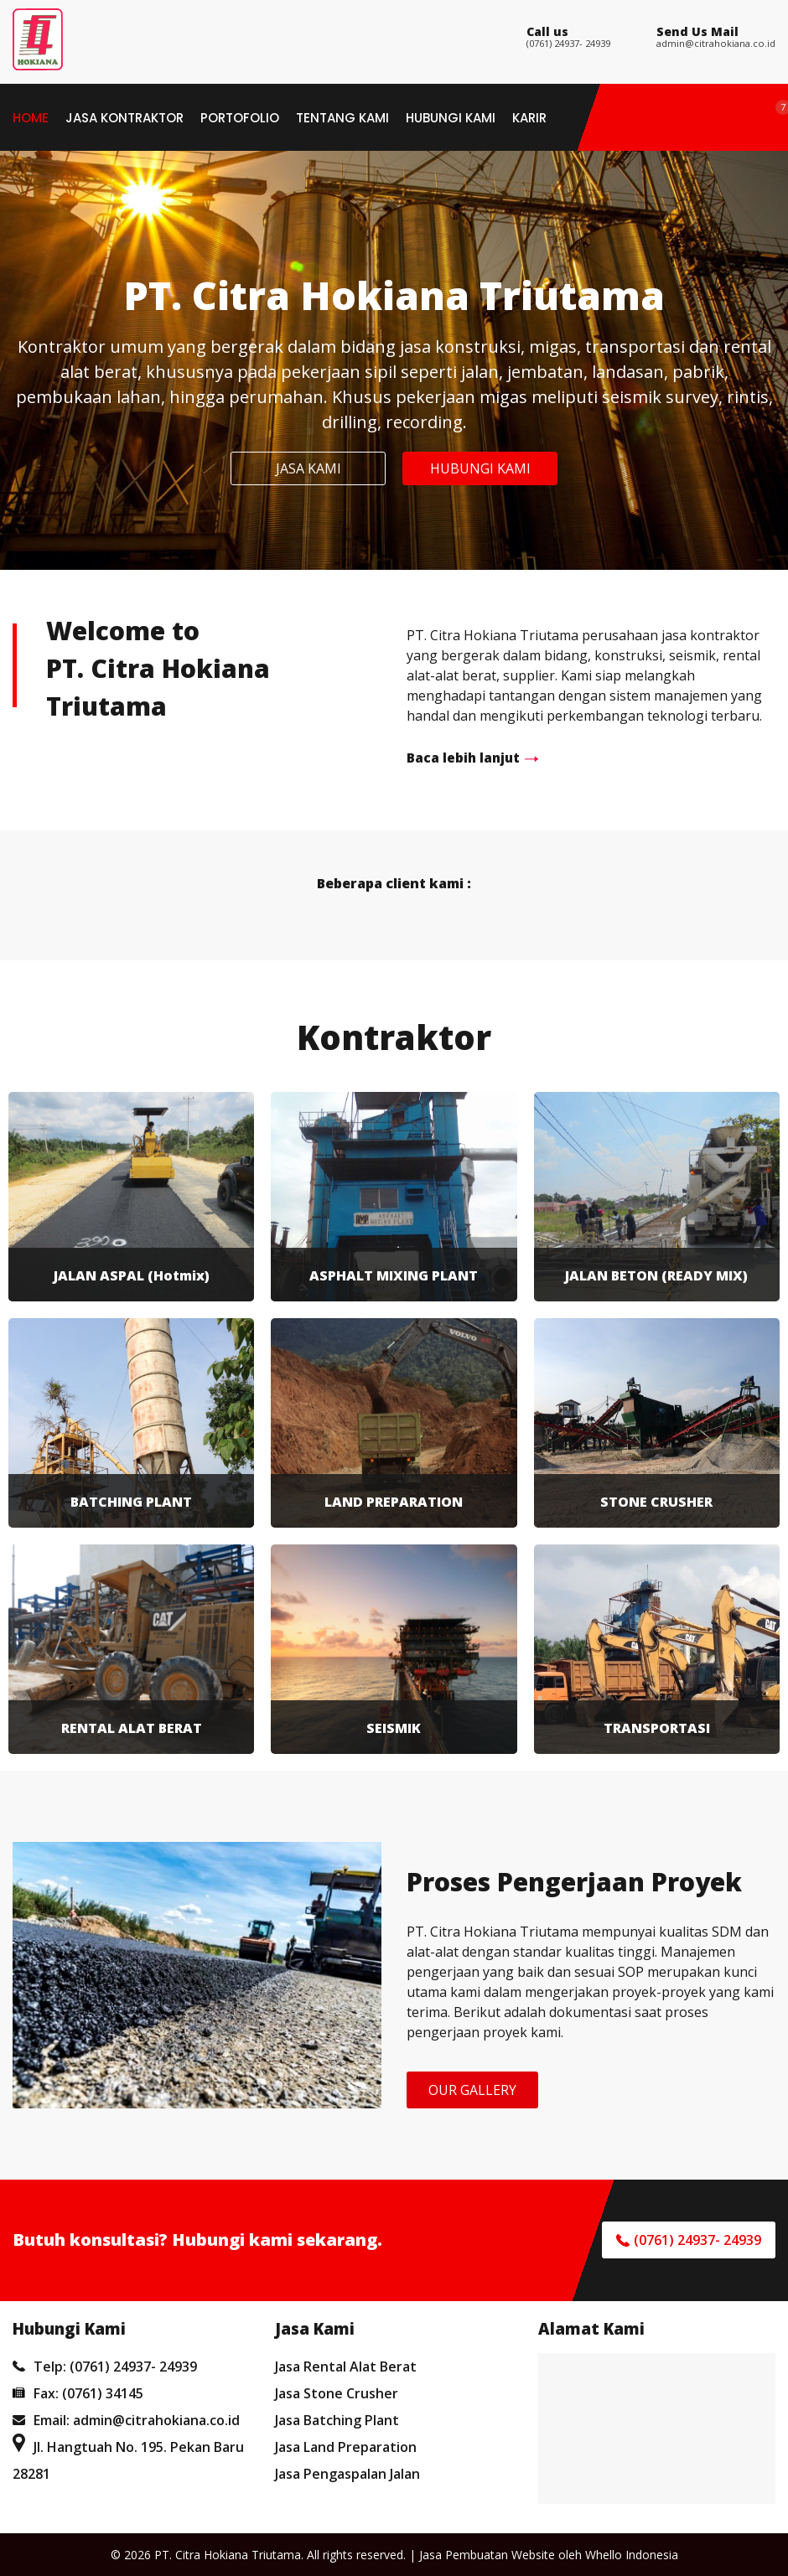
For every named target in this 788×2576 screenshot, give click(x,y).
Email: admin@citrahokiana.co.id (126, 2420)
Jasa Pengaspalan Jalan (347, 2474)
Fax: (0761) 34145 (78, 2393)
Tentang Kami (342, 118)
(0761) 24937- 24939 (568, 43)
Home (31, 118)
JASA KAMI (308, 468)
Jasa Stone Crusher (336, 2393)
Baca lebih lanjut (463, 757)
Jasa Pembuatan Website (487, 2555)
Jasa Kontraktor (124, 118)
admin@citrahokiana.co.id (715, 43)
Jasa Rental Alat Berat (346, 2366)
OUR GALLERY (472, 2090)
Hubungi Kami (450, 118)
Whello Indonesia (631, 2555)
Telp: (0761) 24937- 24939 (105, 2366)
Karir (529, 118)
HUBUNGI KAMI (480, 468)
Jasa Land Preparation (346, 2447)
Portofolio (239, 118)
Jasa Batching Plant (337, 2420)
